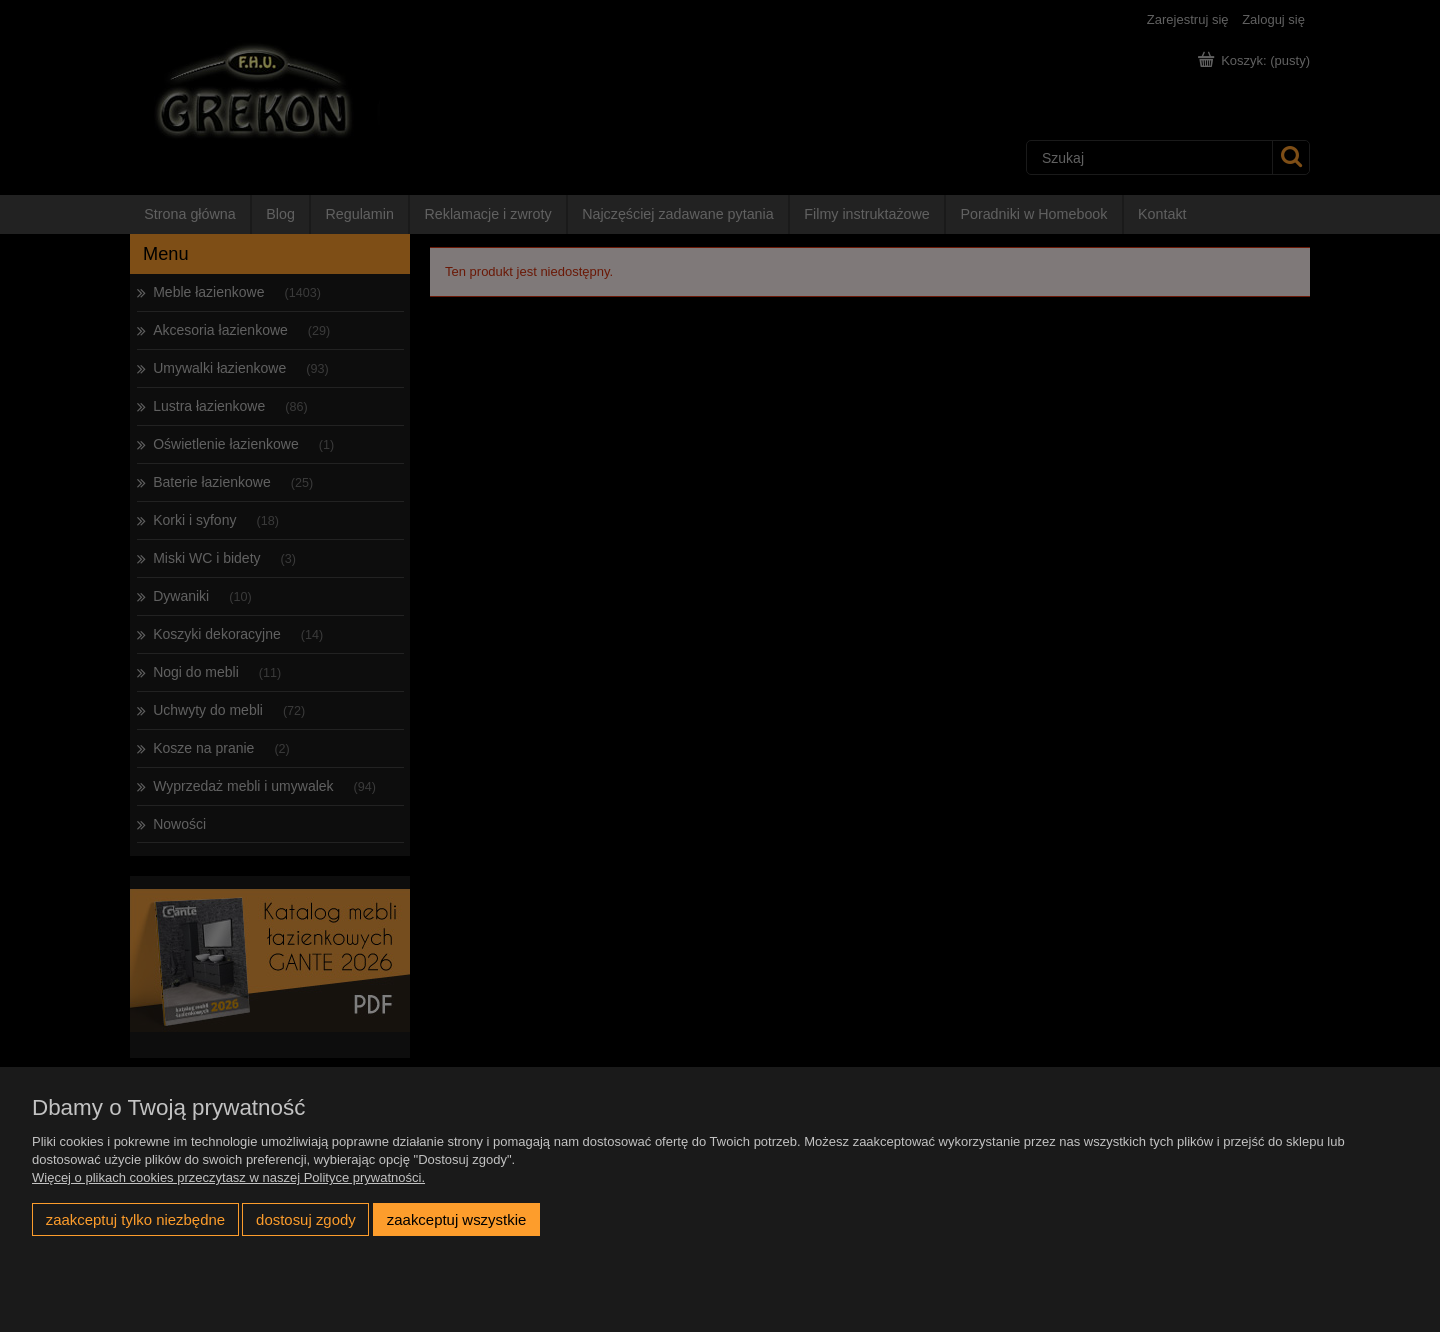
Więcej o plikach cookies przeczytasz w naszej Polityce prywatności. (228, 1177)
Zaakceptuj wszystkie (456, 1219)
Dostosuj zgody (306, 1219)
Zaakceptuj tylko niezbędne (135, 1219)
